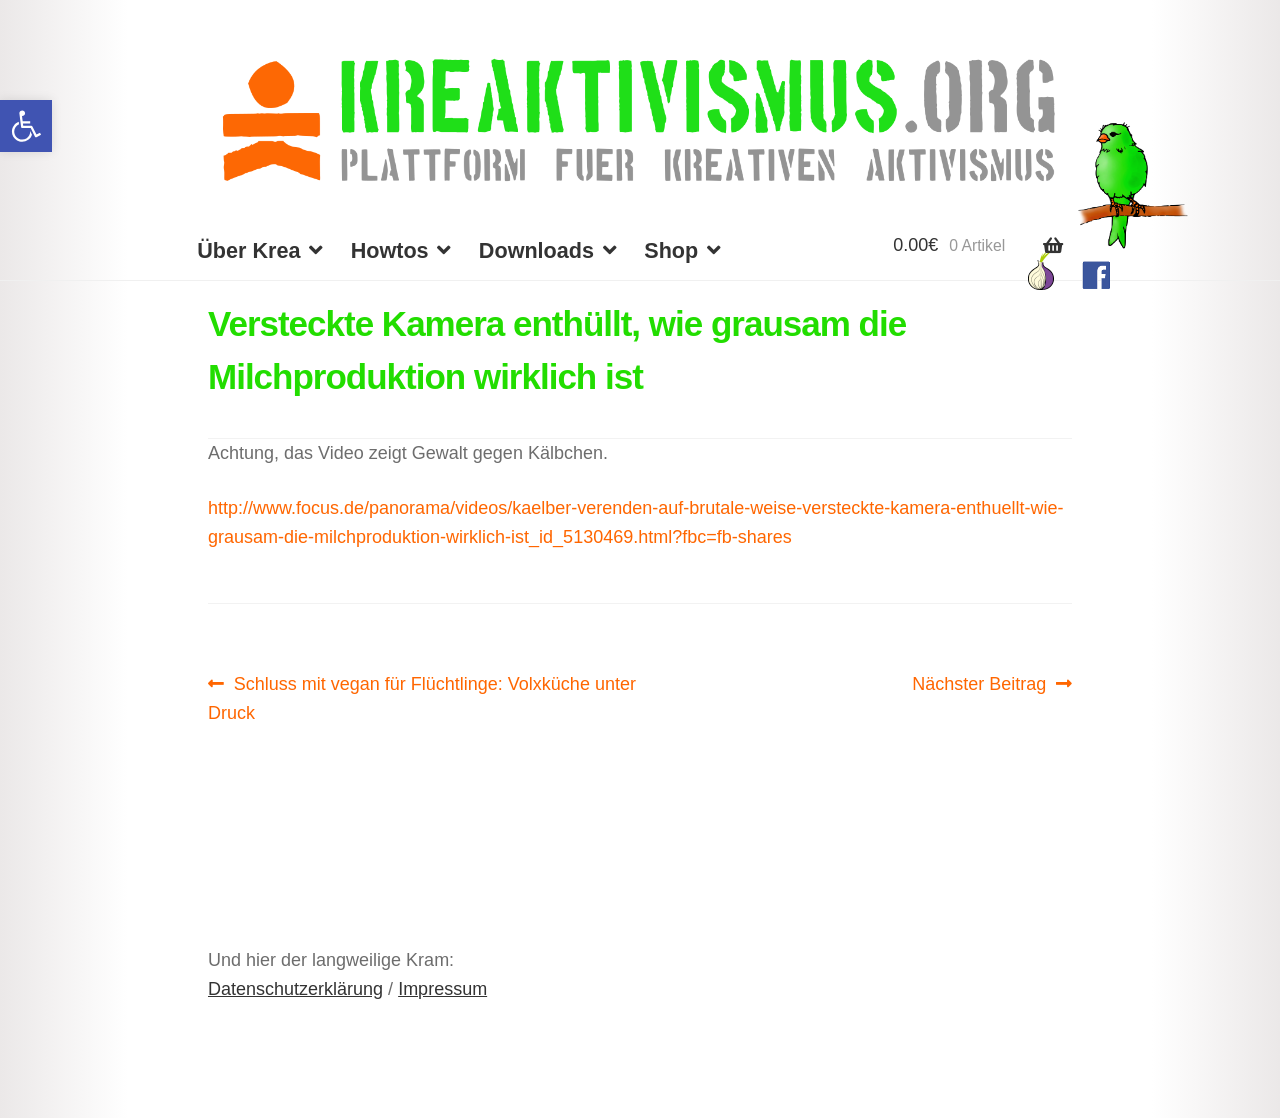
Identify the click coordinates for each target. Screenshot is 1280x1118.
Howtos (390, 250)
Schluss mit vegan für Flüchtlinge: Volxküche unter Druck (422, 696)
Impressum (442, 989)
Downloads (536, 250)
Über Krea (248, 250)
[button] (26, 126)
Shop (671, 250)
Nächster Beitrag (979, 684)
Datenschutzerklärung (295, 989)
